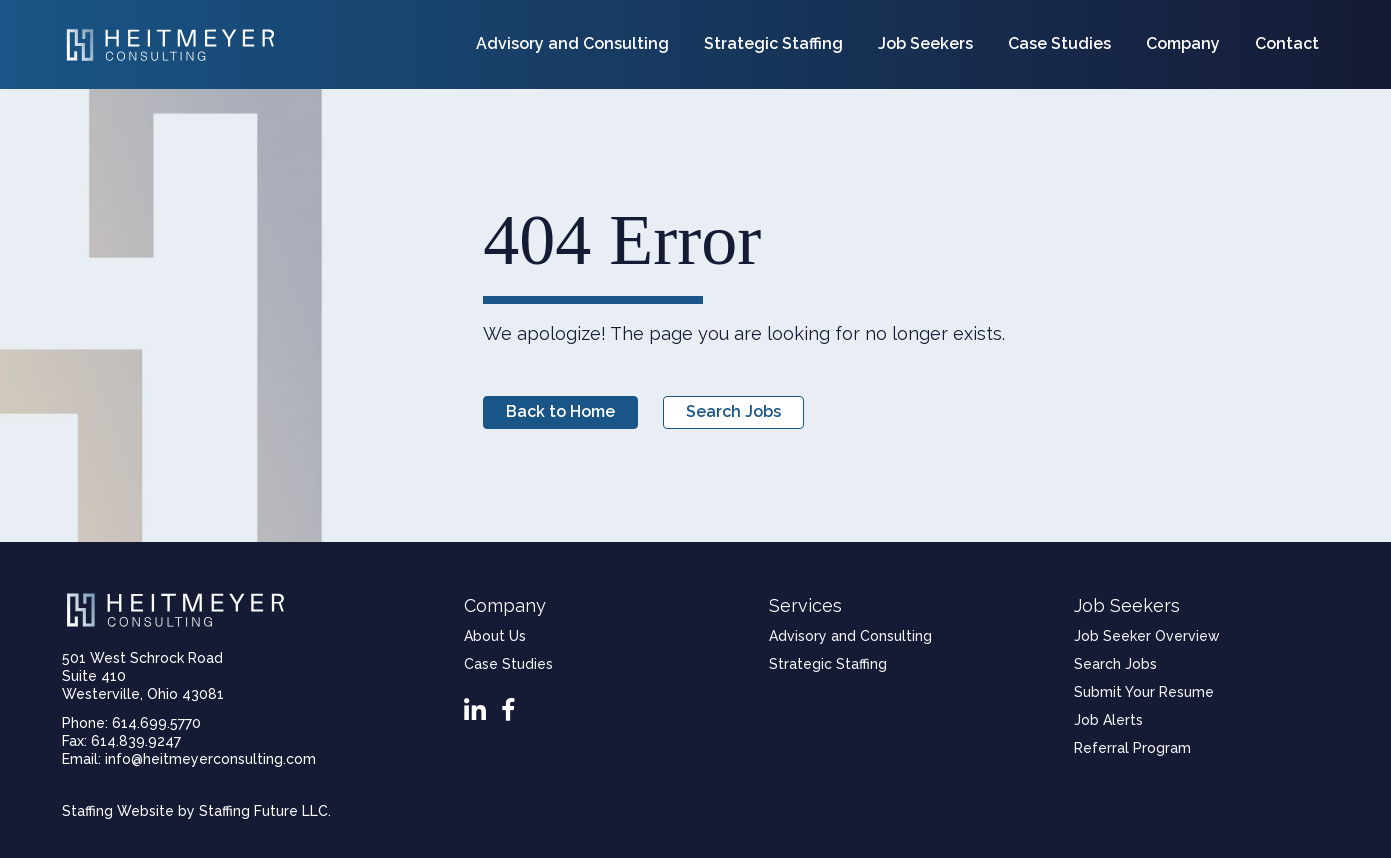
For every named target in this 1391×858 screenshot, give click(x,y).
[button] (560, 412)
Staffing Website (118, 811)
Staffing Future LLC (263, 811)
